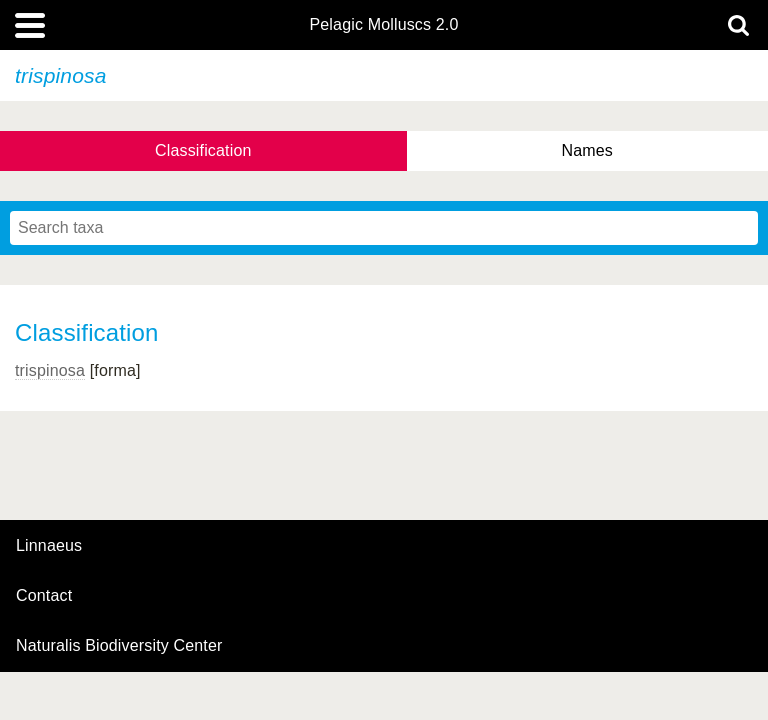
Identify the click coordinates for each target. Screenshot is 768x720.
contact (44, 595)
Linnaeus (49, 546)
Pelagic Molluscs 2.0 (383, 25)
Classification (203, 150)
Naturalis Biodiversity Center (119, 646)
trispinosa (50, 370)
